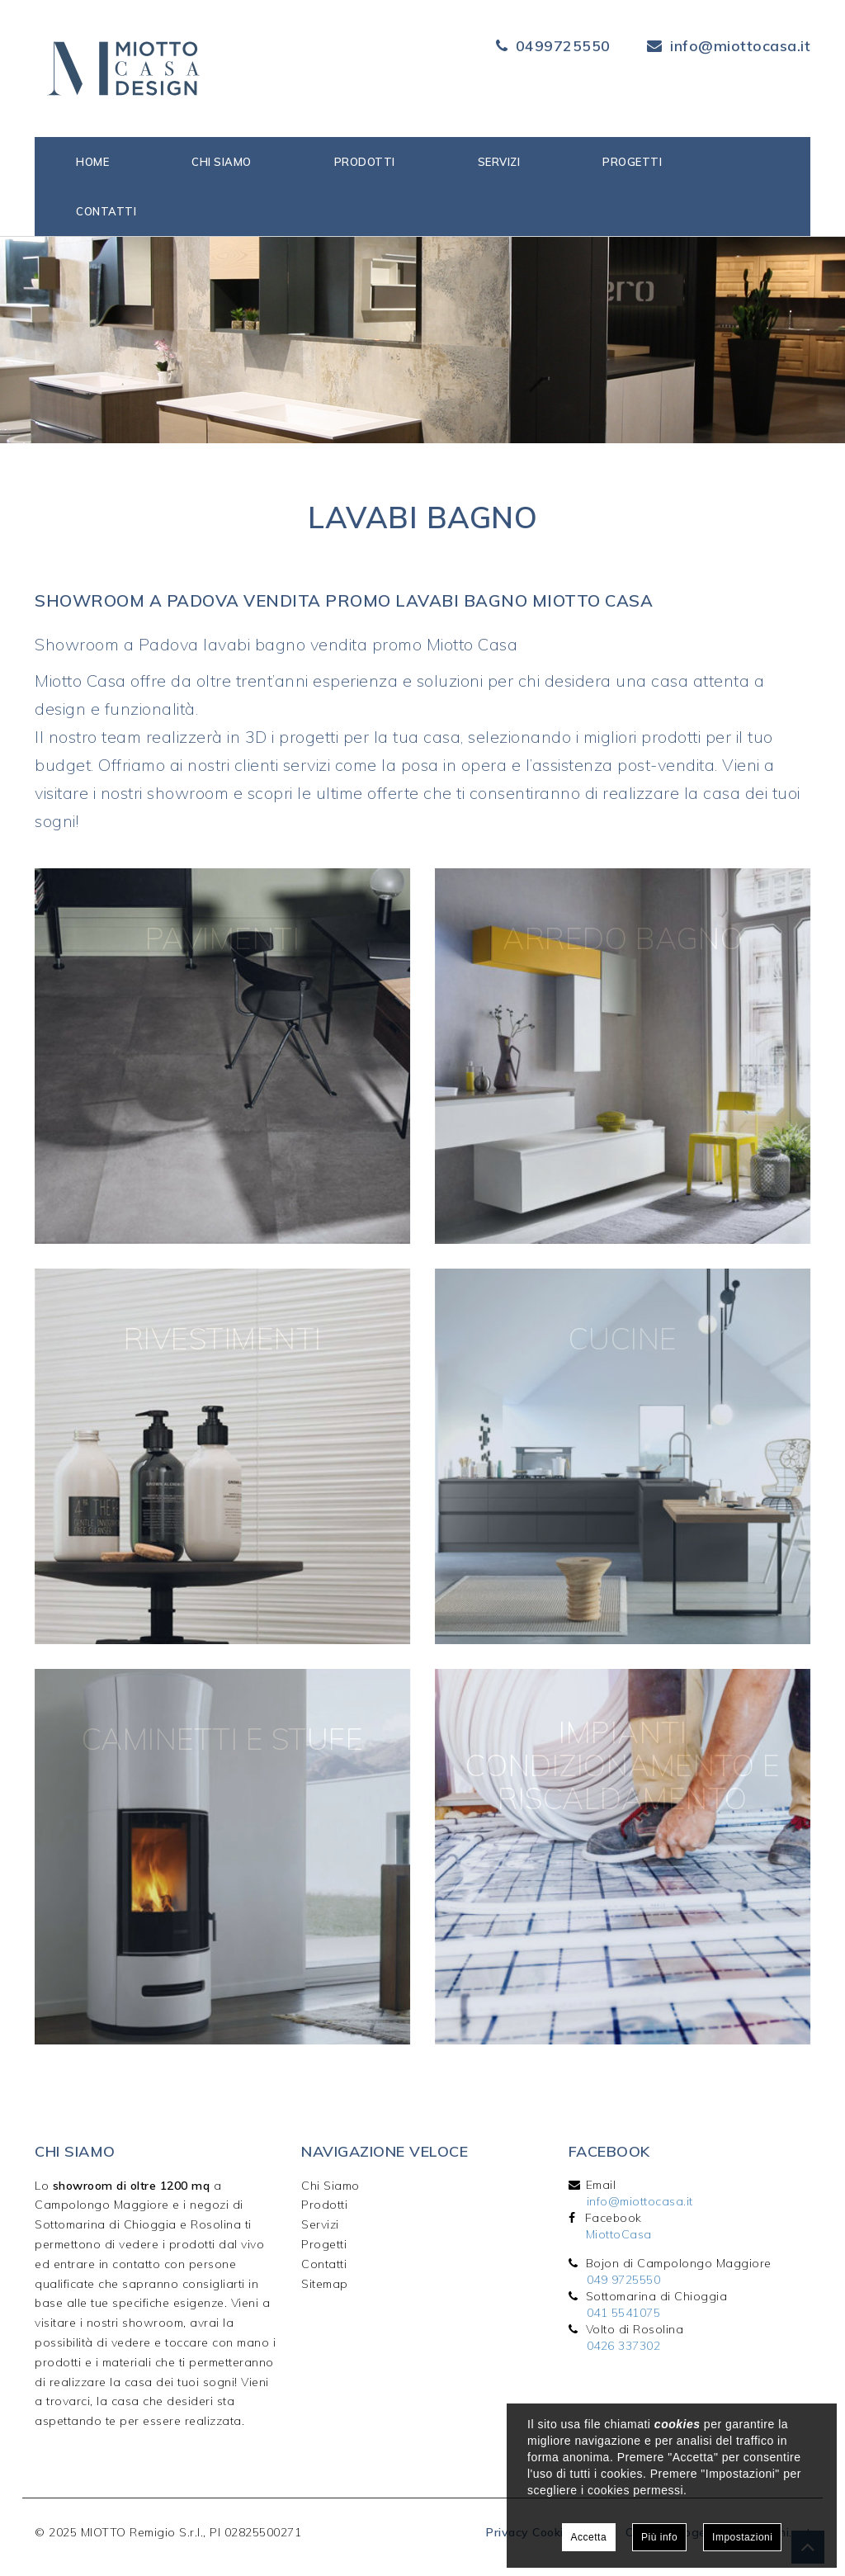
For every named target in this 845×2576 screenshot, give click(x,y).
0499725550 (563, 45)
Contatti (106, 211)
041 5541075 (624, 2312)
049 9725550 (624, 2279)
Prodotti (364, 161)
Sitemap (324, 2283)
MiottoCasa (619, 2234)
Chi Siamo (330, 2185)
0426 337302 (624, 2345)
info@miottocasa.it (740, 45)
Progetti (632, 161)
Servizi (499, 161)
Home (92, 161)
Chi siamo (221, 161)
